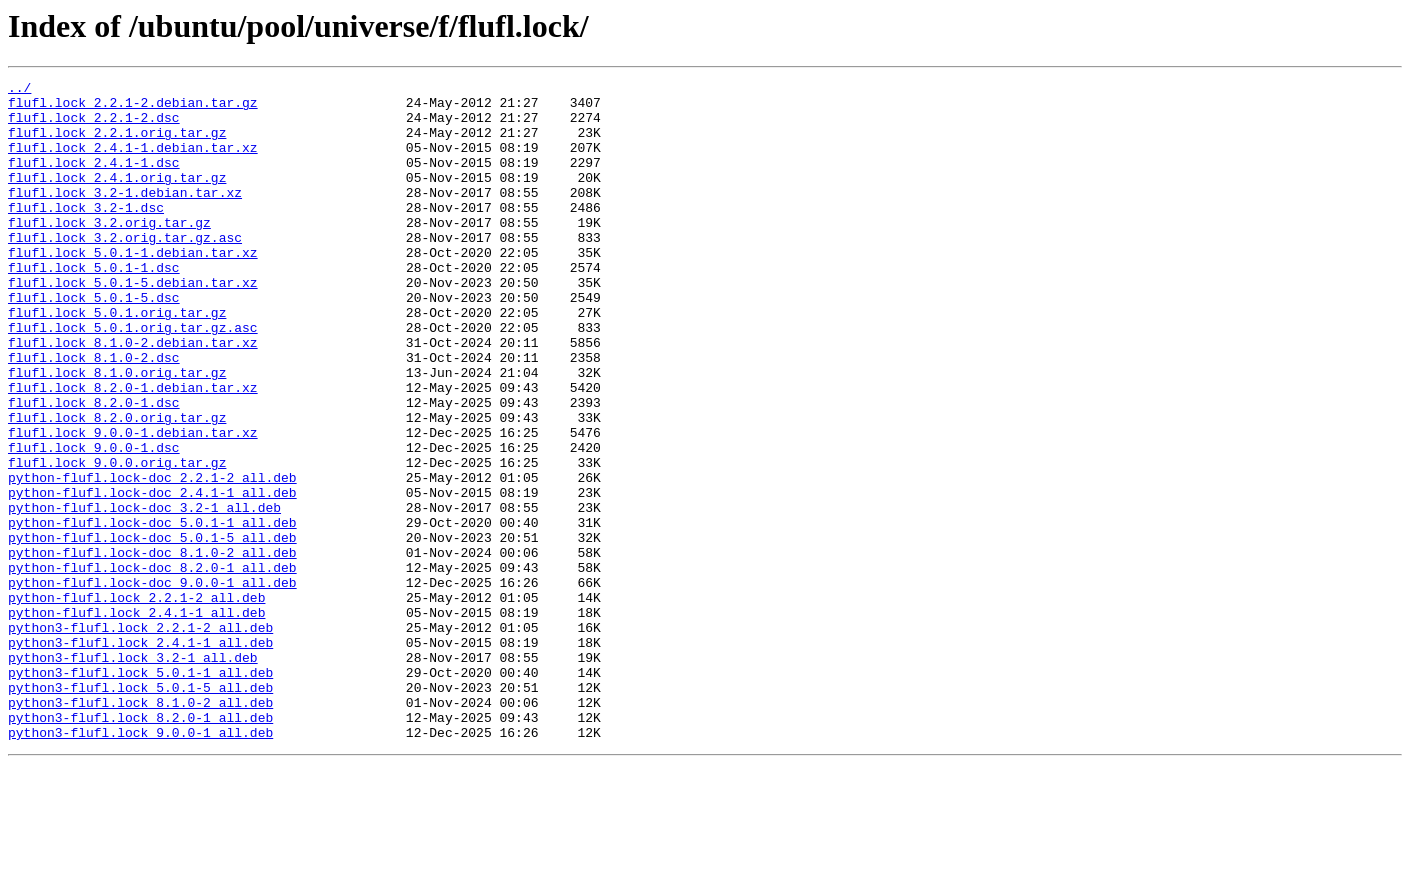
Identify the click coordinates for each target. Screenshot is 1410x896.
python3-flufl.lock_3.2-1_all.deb (133, 774)
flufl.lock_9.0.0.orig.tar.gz (117, 540)
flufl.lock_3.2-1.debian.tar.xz (125, 216)
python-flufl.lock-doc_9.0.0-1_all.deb (152, 684)
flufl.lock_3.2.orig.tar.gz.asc (125, 270)
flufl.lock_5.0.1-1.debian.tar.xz (133, 288)
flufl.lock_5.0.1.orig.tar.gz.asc (133, 378)
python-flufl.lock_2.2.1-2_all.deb (136, 702)
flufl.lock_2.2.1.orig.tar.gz (117, 144)
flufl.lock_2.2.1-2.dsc (94, 126)
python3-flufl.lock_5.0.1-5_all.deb (140, 810)
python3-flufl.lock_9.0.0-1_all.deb (140, 864)
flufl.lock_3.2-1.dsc (86, 234)
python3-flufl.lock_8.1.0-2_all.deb (140, 828)
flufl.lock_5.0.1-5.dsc (94, 342)
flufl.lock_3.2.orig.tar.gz (109, 252)
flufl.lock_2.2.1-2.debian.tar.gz (133, 108)
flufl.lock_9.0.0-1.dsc (94, 522)
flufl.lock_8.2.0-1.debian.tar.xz (133, 450)
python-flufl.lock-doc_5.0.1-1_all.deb (152, 612)
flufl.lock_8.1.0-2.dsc (94, 414)
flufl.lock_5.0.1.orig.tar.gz (117, 360)
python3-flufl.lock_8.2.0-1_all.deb (140, 846)
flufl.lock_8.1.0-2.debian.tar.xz (133, 396)
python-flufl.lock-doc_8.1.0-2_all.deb (152, 648)
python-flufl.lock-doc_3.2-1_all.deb (144, 594)
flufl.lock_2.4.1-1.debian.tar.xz (133, 162)
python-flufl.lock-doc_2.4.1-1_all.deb (152, 576)
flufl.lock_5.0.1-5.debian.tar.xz (133, 324)
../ (19, 90)
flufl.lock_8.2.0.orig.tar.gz (117, 486)
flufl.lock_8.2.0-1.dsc (94, 468)
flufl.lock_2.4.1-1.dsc (94, 180)
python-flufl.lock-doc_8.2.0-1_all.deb (152, 666)
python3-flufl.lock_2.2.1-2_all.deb (140, 738)
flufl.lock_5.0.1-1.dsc (94, 306)
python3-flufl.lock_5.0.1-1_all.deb (140, 792)
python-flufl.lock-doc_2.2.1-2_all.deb (152, 558)
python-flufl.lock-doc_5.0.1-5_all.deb (152, 630)
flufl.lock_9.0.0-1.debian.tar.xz (133, 504)
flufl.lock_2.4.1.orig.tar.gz (117, 198)
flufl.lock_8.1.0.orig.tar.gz (117, 432)
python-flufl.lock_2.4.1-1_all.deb (136, 720)
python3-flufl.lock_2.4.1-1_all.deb (140, 756)
